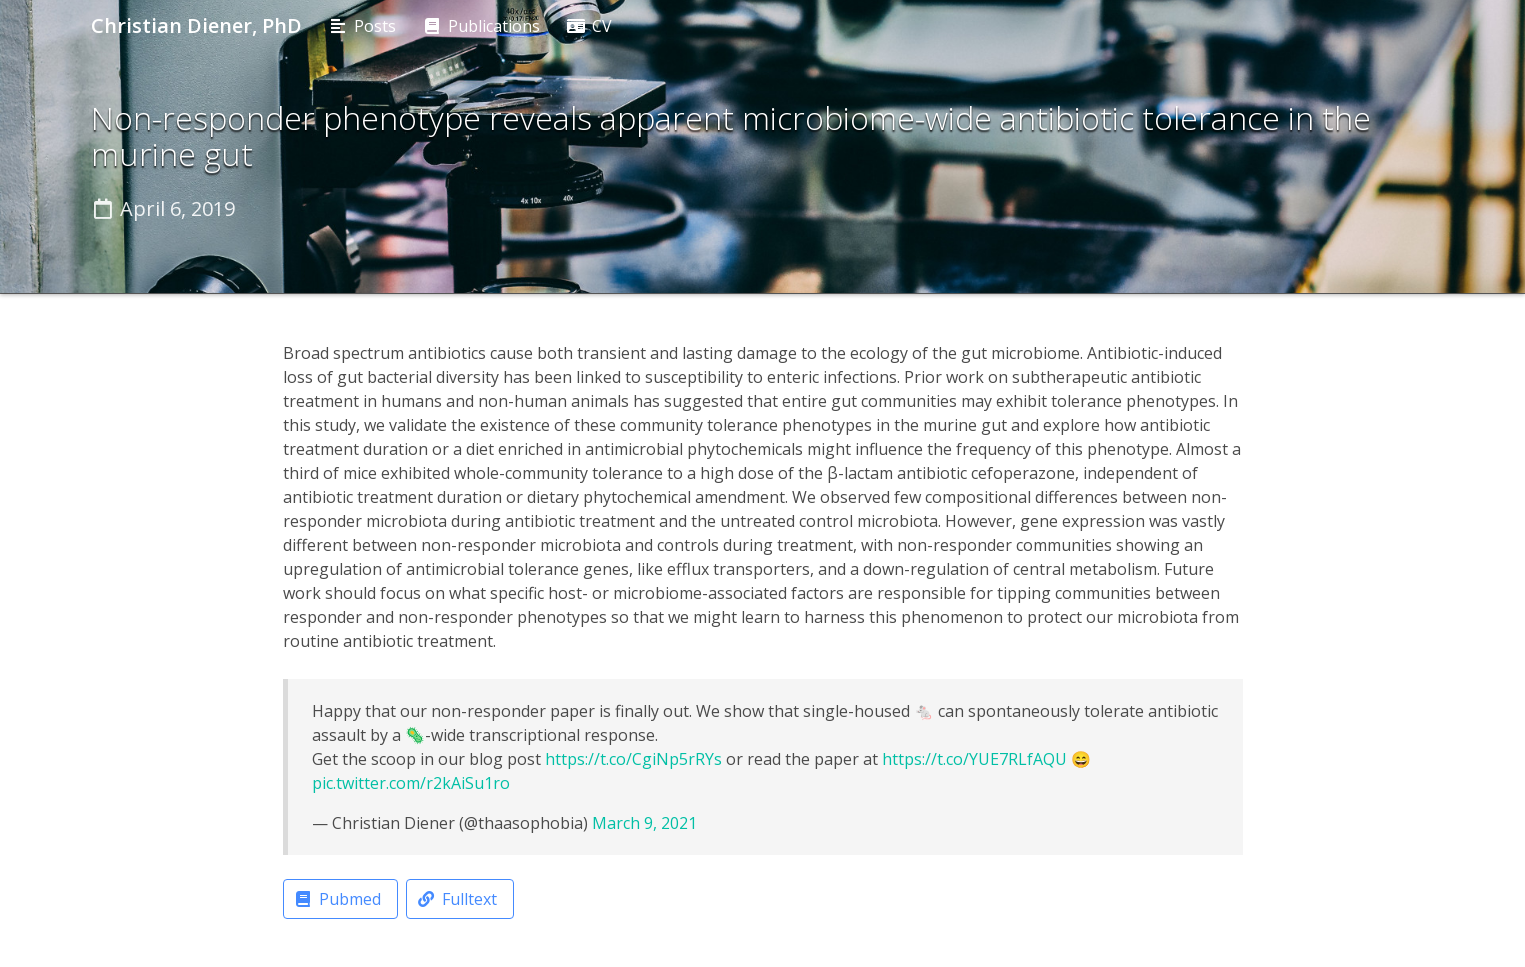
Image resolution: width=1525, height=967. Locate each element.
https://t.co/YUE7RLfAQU (974, 759)
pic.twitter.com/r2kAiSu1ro (411, 783)
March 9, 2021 (644, 823)
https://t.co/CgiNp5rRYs (633, 759)
